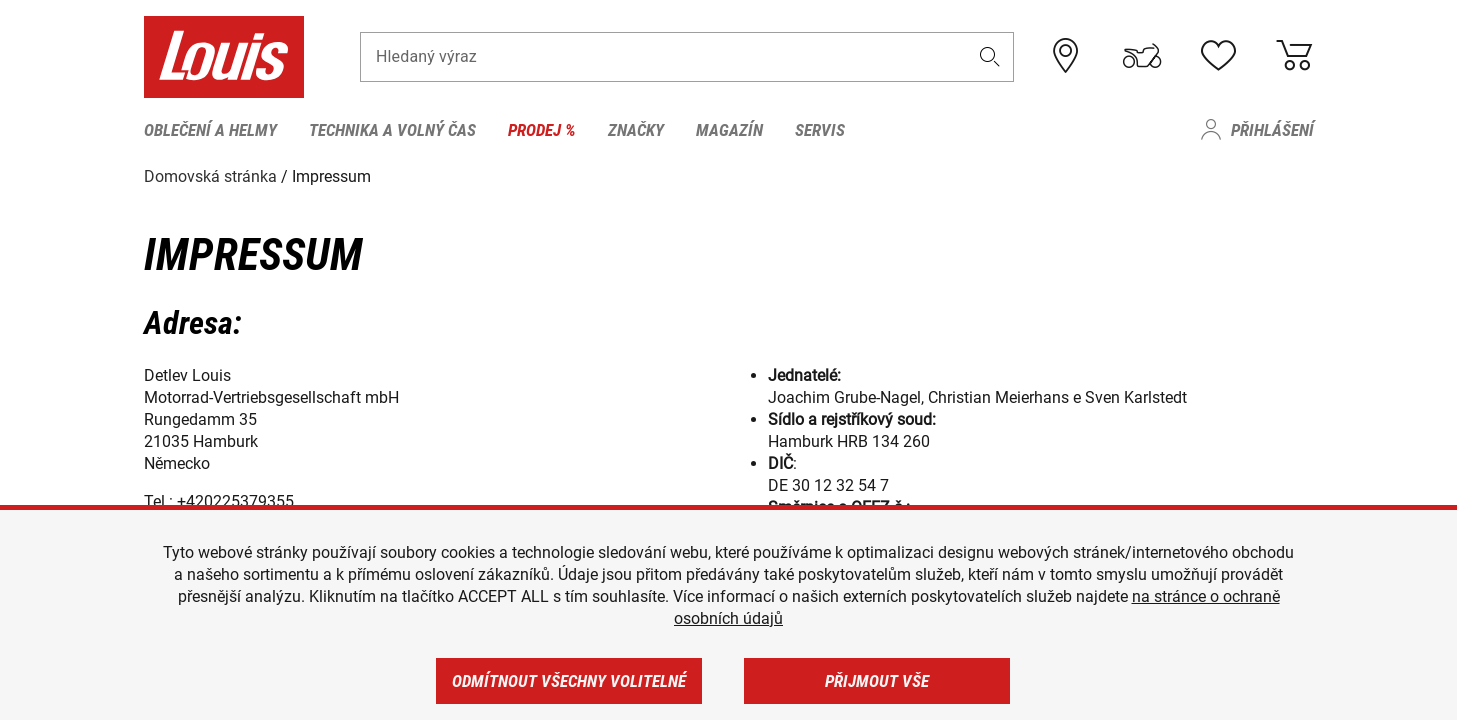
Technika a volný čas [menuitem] (392, 130)
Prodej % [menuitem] (542, 130)
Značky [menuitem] (636, 130)
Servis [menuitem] (820, 130)
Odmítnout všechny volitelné (569, 681)
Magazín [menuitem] (729, 130)
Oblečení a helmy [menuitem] (210, 130)
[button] (989, 56)
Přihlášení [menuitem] (1272, 130)
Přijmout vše (877, 681)
